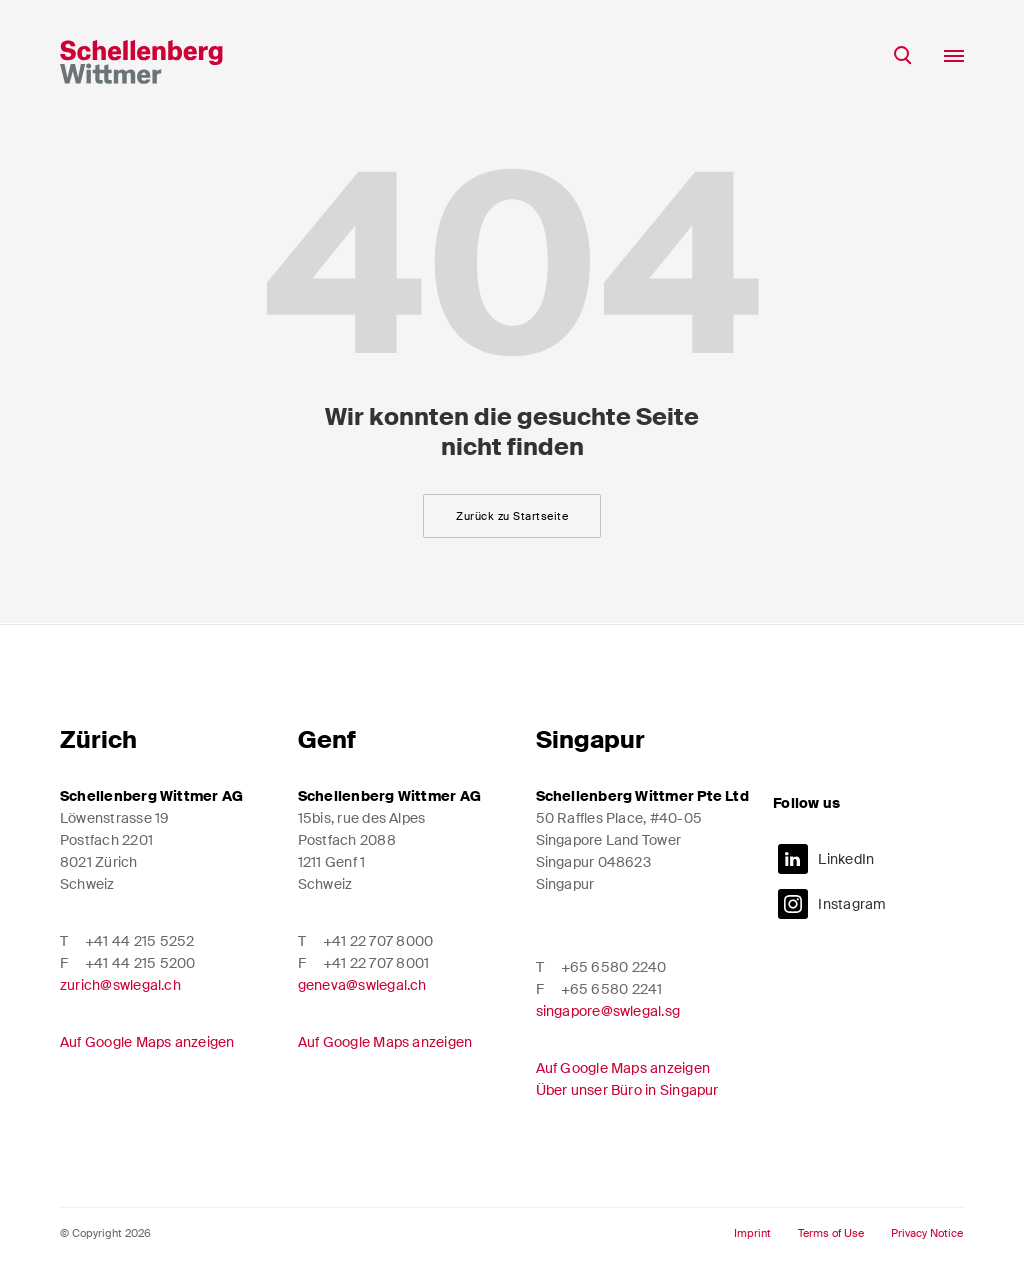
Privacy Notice (927, 1233)
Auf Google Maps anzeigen (147, 1042)
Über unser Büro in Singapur (627, 1090)
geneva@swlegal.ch (362, 985)
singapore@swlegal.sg (608, 1011)
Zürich (98, 739)
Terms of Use (831, 1233)
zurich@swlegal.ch (120, 985)
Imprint (752, 1233)
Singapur (590, 739)
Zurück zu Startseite (512, 516)
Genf (327, 739)
